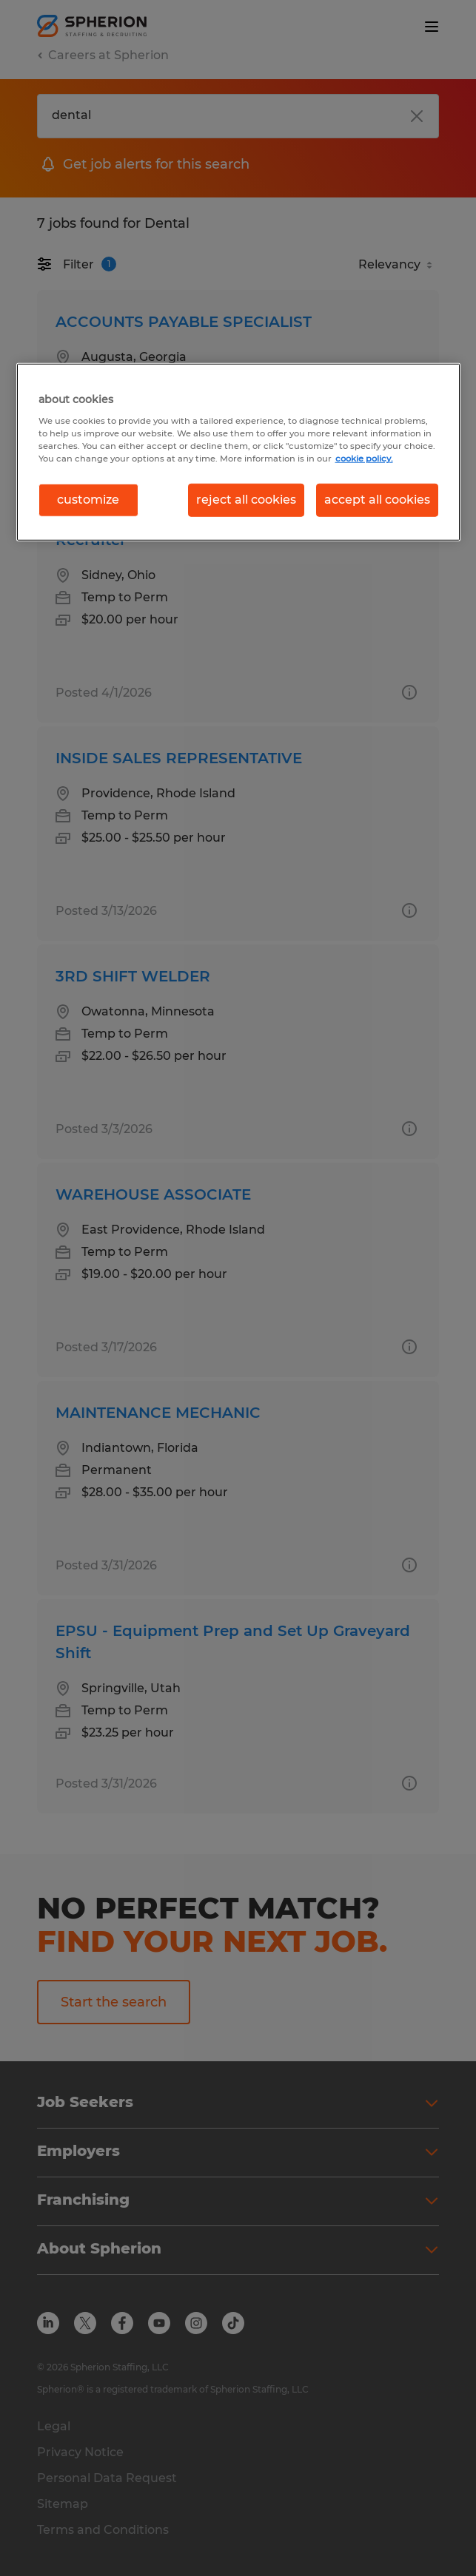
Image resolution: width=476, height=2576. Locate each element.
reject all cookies (246, 500)
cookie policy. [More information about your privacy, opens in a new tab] (364, 458)
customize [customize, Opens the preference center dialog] (88, 500)
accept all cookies (377, 500)
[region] (238, 452)
